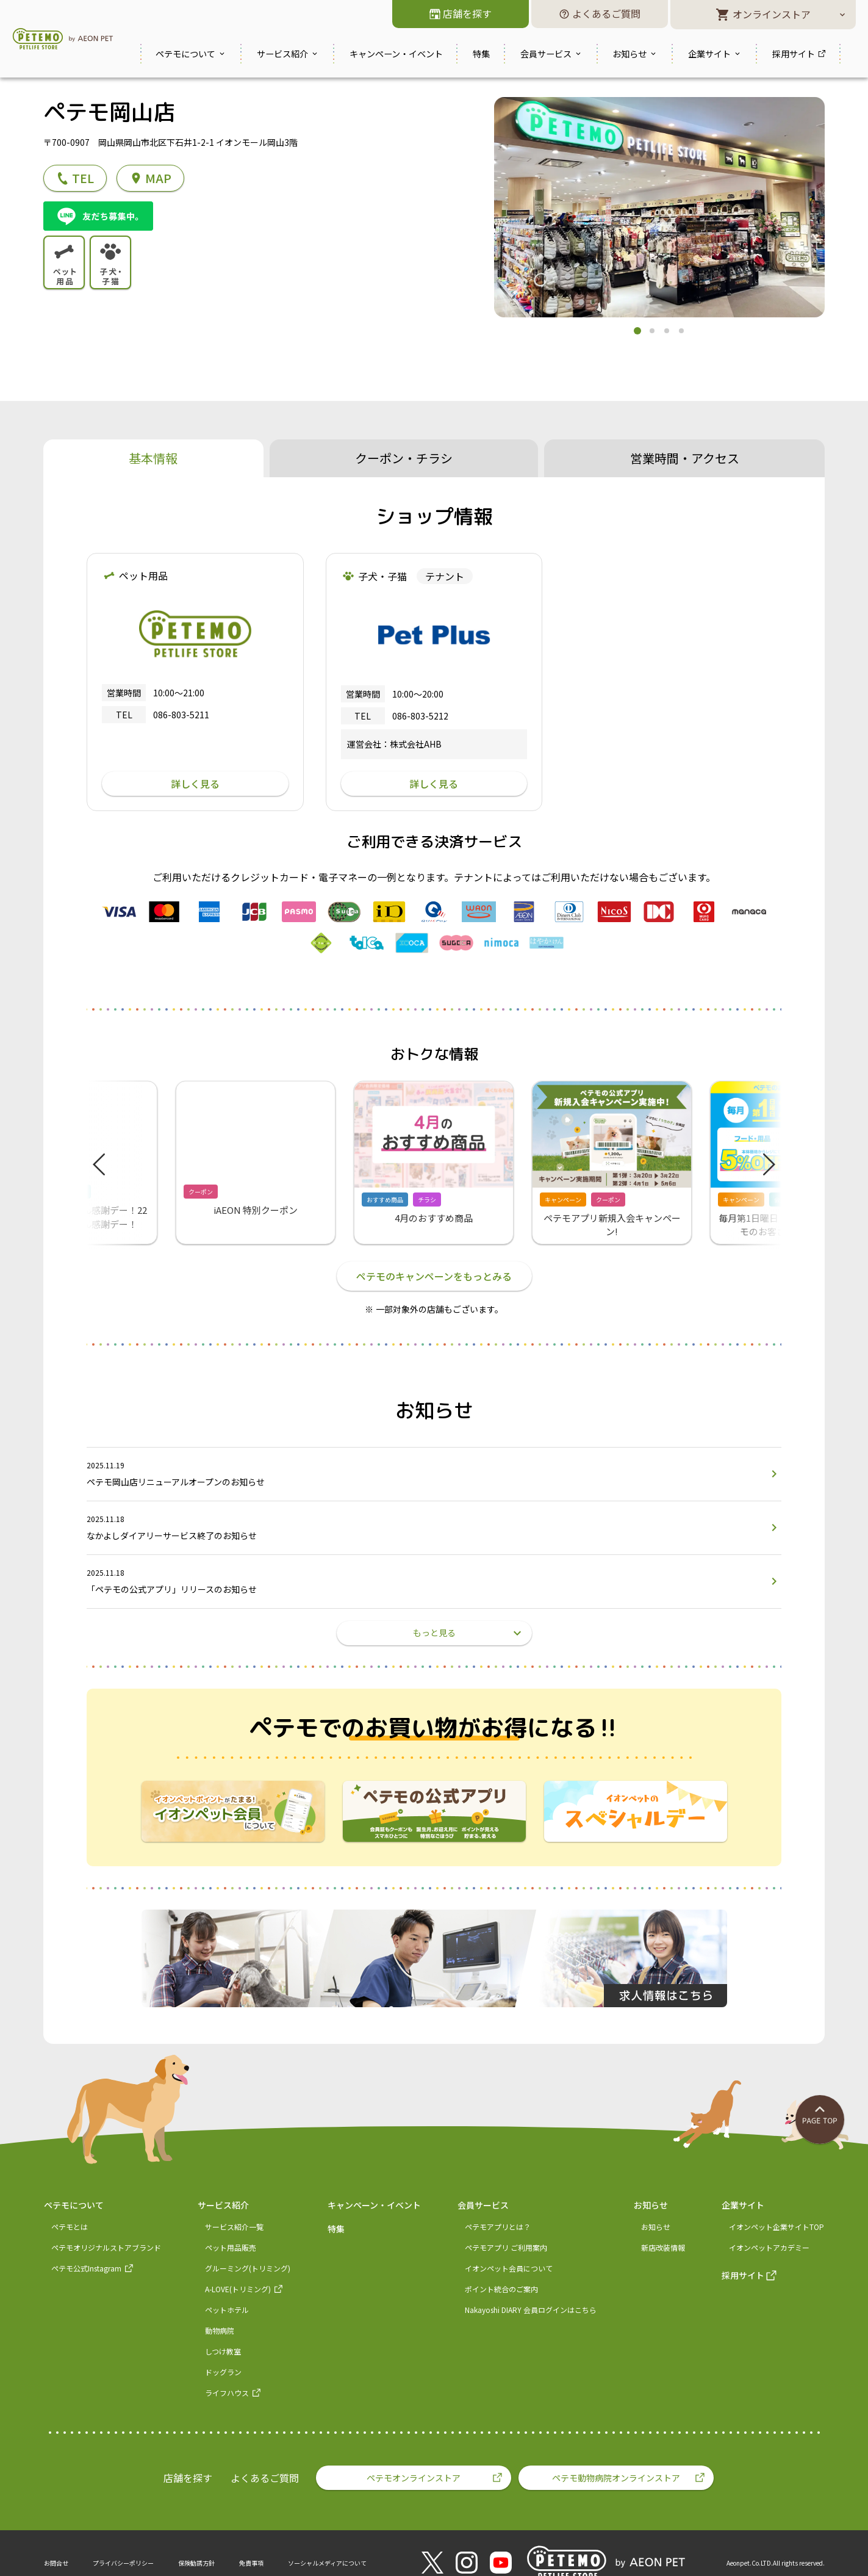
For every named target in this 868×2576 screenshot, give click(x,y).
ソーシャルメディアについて (327, 2562)
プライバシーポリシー (123, 2562)
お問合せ (56, 2562)
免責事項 (251, 2562)
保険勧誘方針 (196, 2562)
